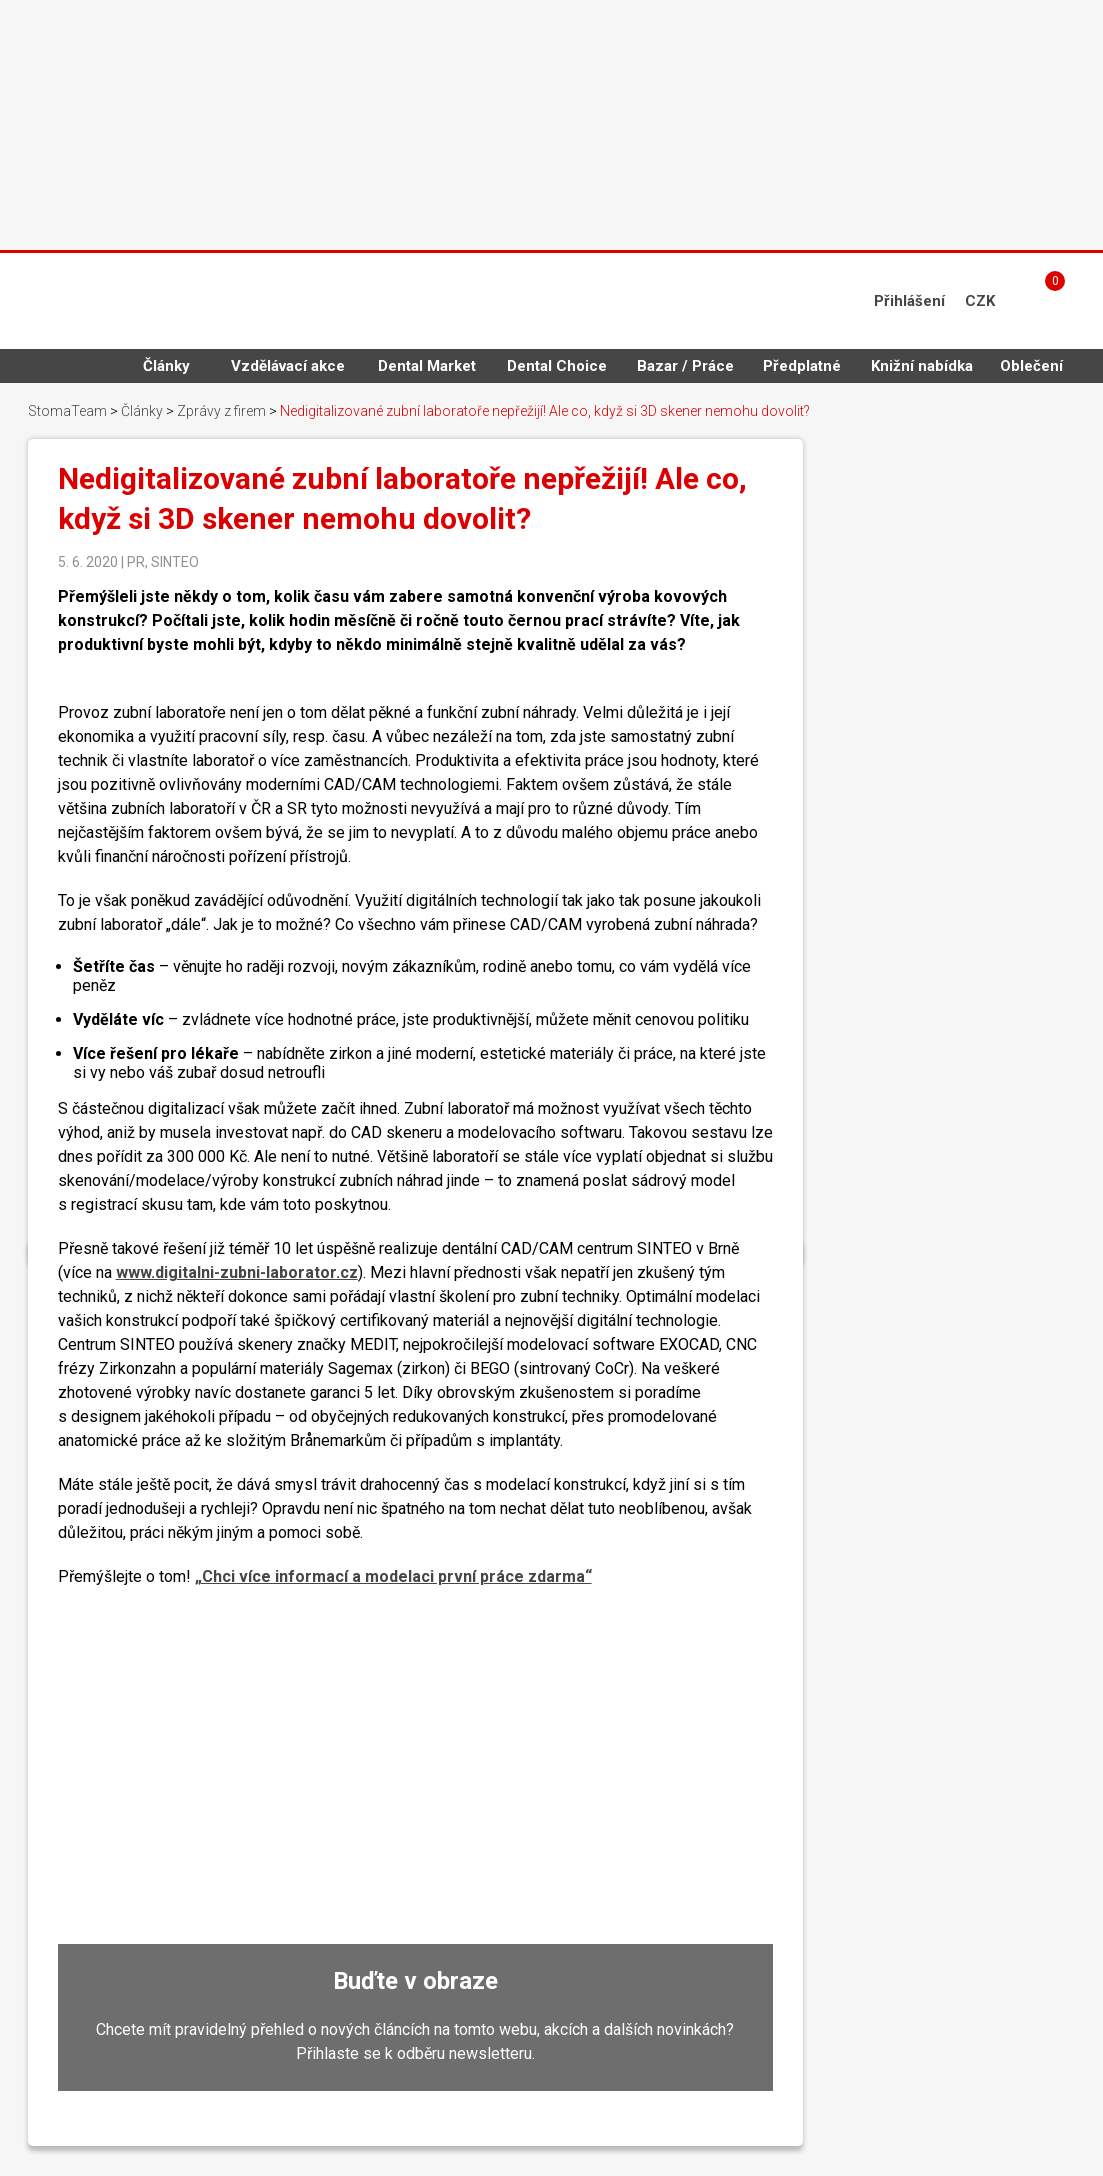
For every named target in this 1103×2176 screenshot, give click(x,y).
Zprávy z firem (221, 411)
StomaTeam (67, 411)
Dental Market (427, 366)
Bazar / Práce (685, 366)
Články (166, 366)
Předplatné (802, 366)
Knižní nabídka (922, 366)
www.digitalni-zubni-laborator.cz (237, 1272)
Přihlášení (909, 301)
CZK (980, 301)
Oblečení (1031, 366)
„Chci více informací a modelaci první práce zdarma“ (393, 1576)
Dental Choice (557, 366)
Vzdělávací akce (288, 366)
